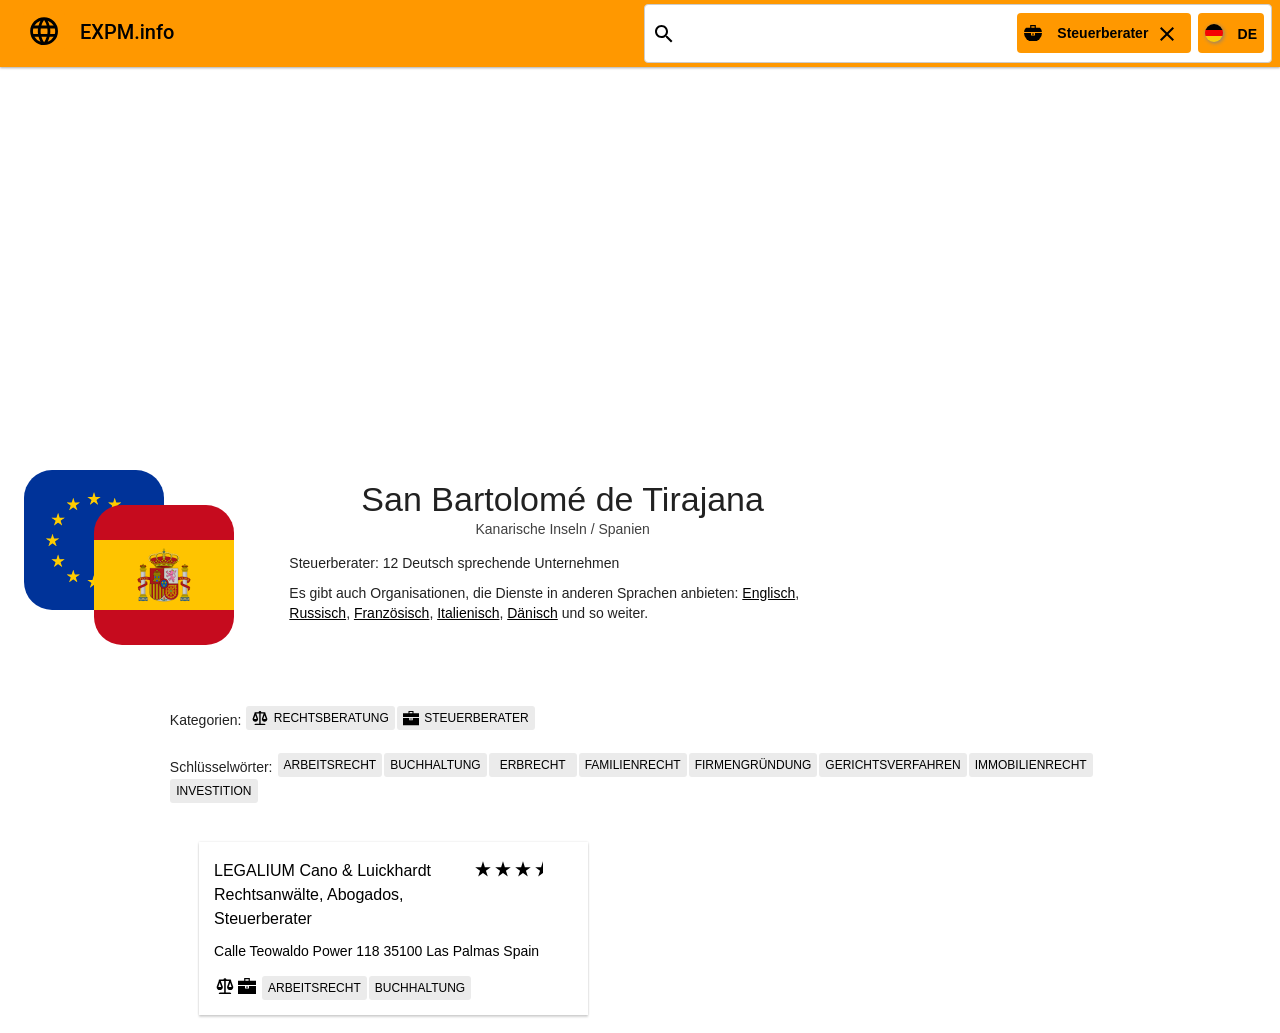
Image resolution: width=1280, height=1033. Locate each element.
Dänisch (532, 613)
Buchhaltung (435, 765)
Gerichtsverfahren (892, 765)
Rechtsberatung (320, 718)
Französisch (391, 613)
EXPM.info (127, 32)
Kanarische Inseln (530, 529)
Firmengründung (753, 765)
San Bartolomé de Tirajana (562, 499)
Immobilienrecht (1031, 765)
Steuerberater (466, 718)
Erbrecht (533, 765)
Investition (213, 791)
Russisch (317, 613)
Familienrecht (633, 765)
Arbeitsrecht (330, 765)
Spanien (623, 529)
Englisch (768, 593)
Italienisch (468, 613)
